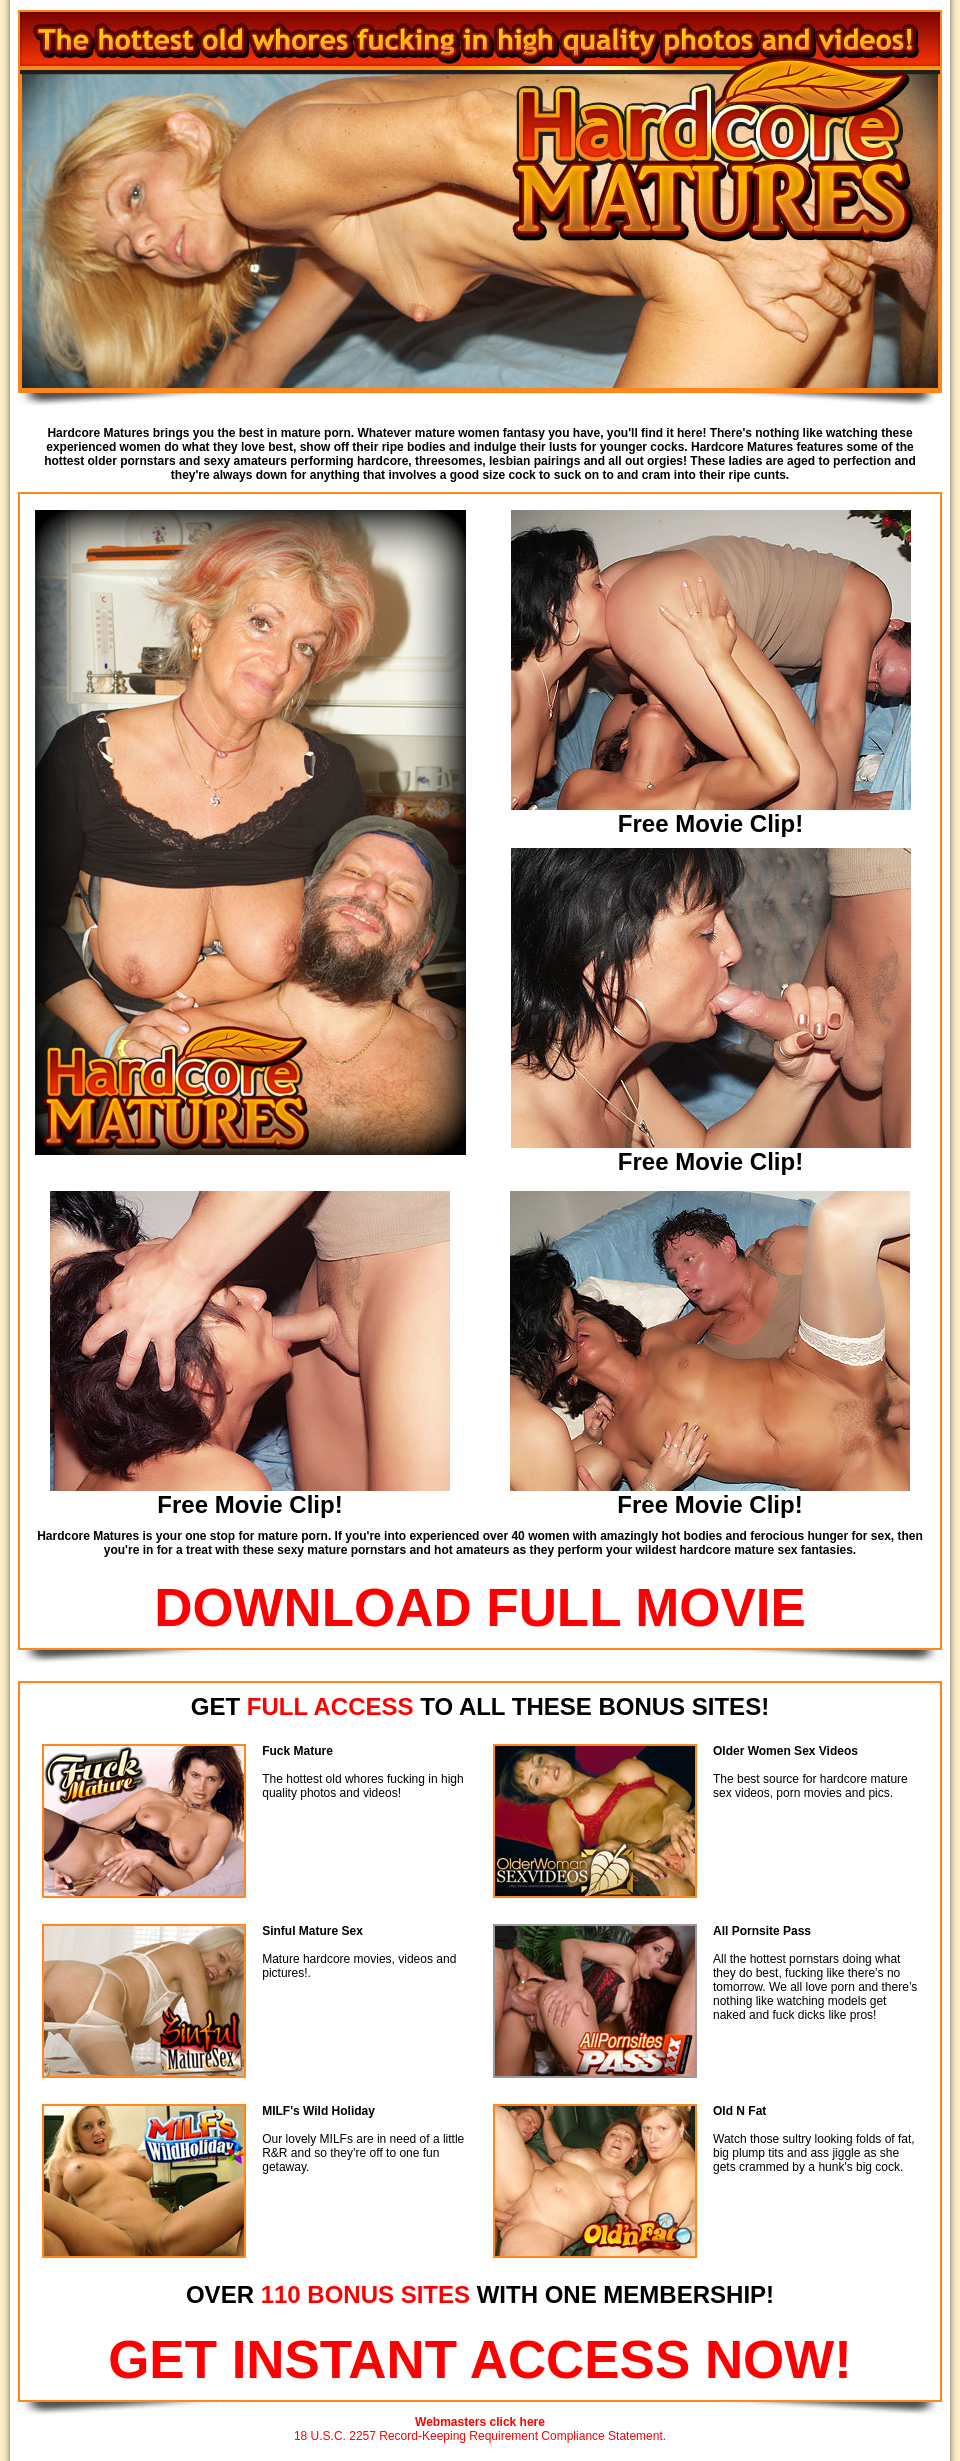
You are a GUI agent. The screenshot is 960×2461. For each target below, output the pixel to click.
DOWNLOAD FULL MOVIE (480, 1607)
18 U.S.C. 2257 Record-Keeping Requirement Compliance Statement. (480, 2436)
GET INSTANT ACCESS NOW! (480, 2359)
